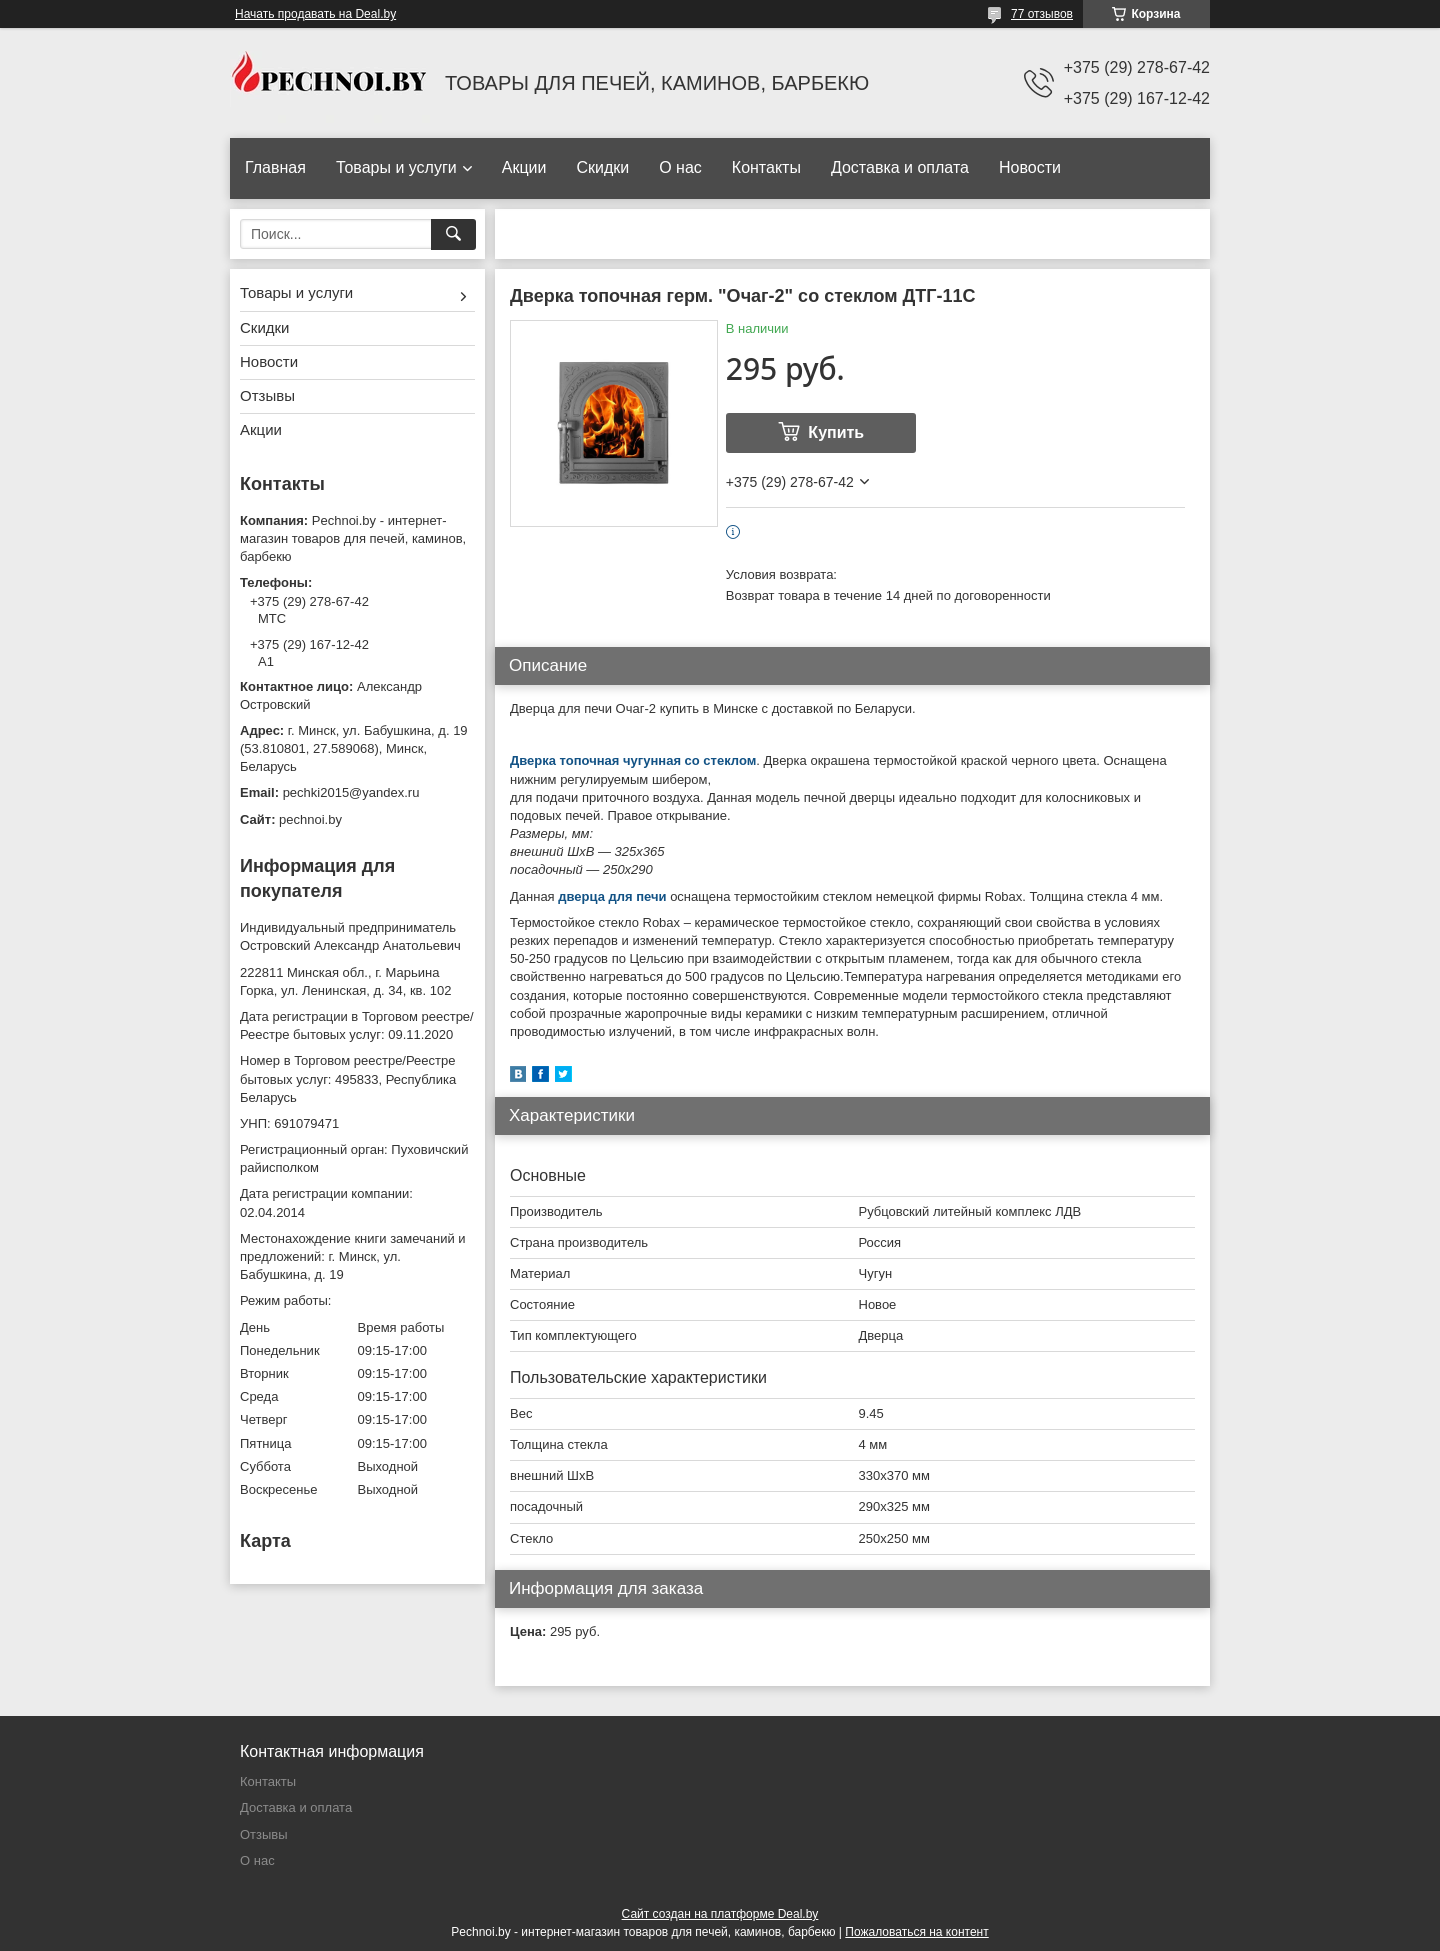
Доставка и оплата (900, 167)
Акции (524, 167)
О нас (680, 167)
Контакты (766, 167)
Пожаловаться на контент (916, 1932)
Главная (275, 167)
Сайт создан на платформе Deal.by (720, 1914)
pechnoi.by (310, 819)
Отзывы (267, 395)
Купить (836, 432)
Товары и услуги (396, 167)
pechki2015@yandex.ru (351, 792)
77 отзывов (1042, 14)
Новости (1030, 167)
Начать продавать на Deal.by (315, 14)
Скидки (602, 167)
